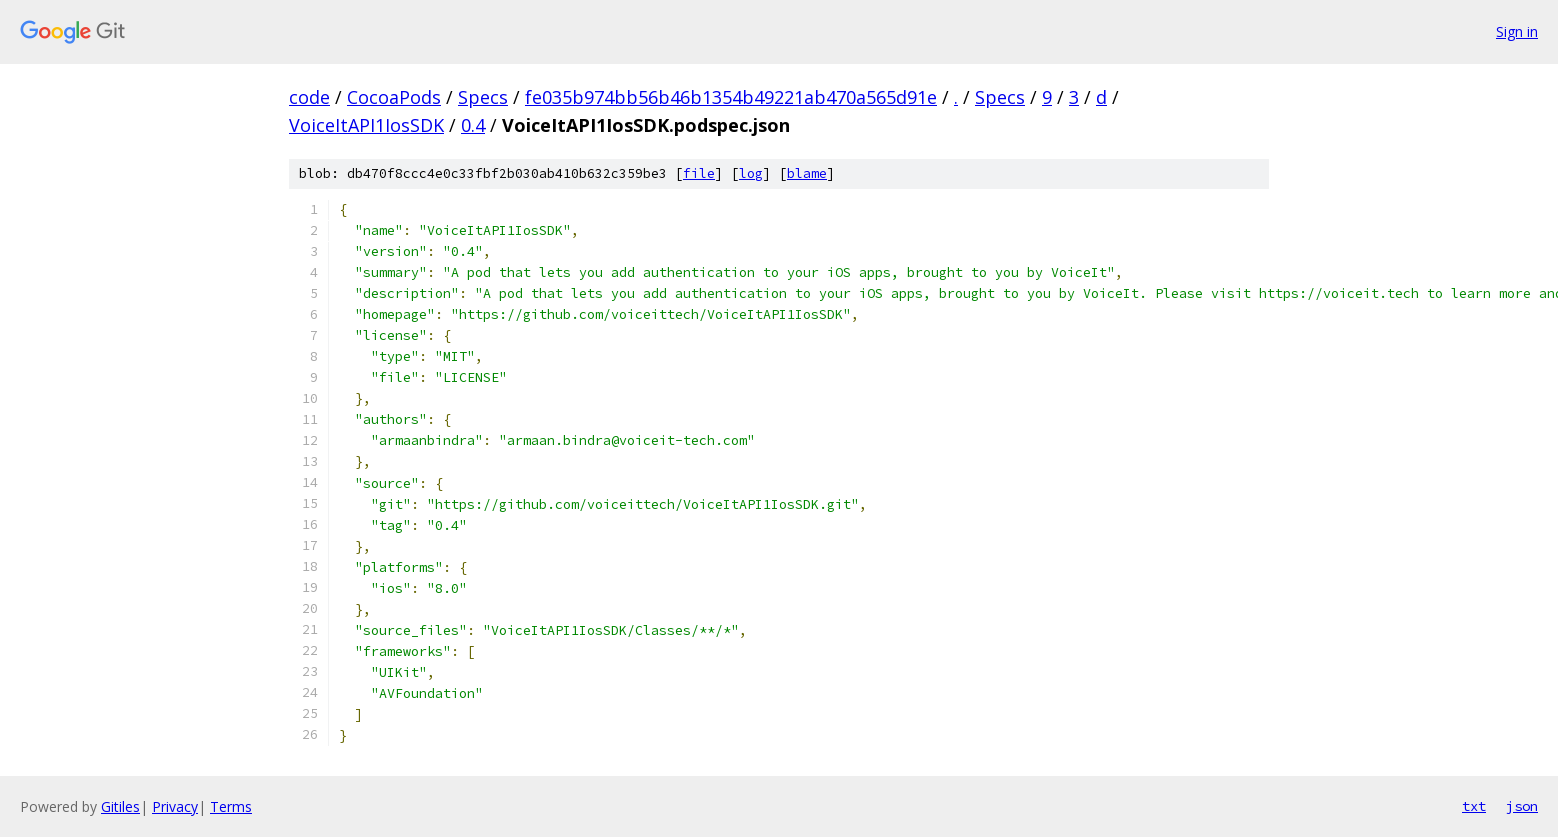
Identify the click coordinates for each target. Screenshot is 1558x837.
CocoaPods (394, 97)
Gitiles (120, 806)
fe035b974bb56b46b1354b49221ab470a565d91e (731, 97)
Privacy (175, 806)
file (699, 173)
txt (1474, 806)
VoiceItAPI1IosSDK (366, 125)
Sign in (1517, 31)
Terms (231, 806)
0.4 (473, 125)
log (751, 173)
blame (807, 173)
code (309, 97)
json (1522, 806)
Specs (483, 97)
